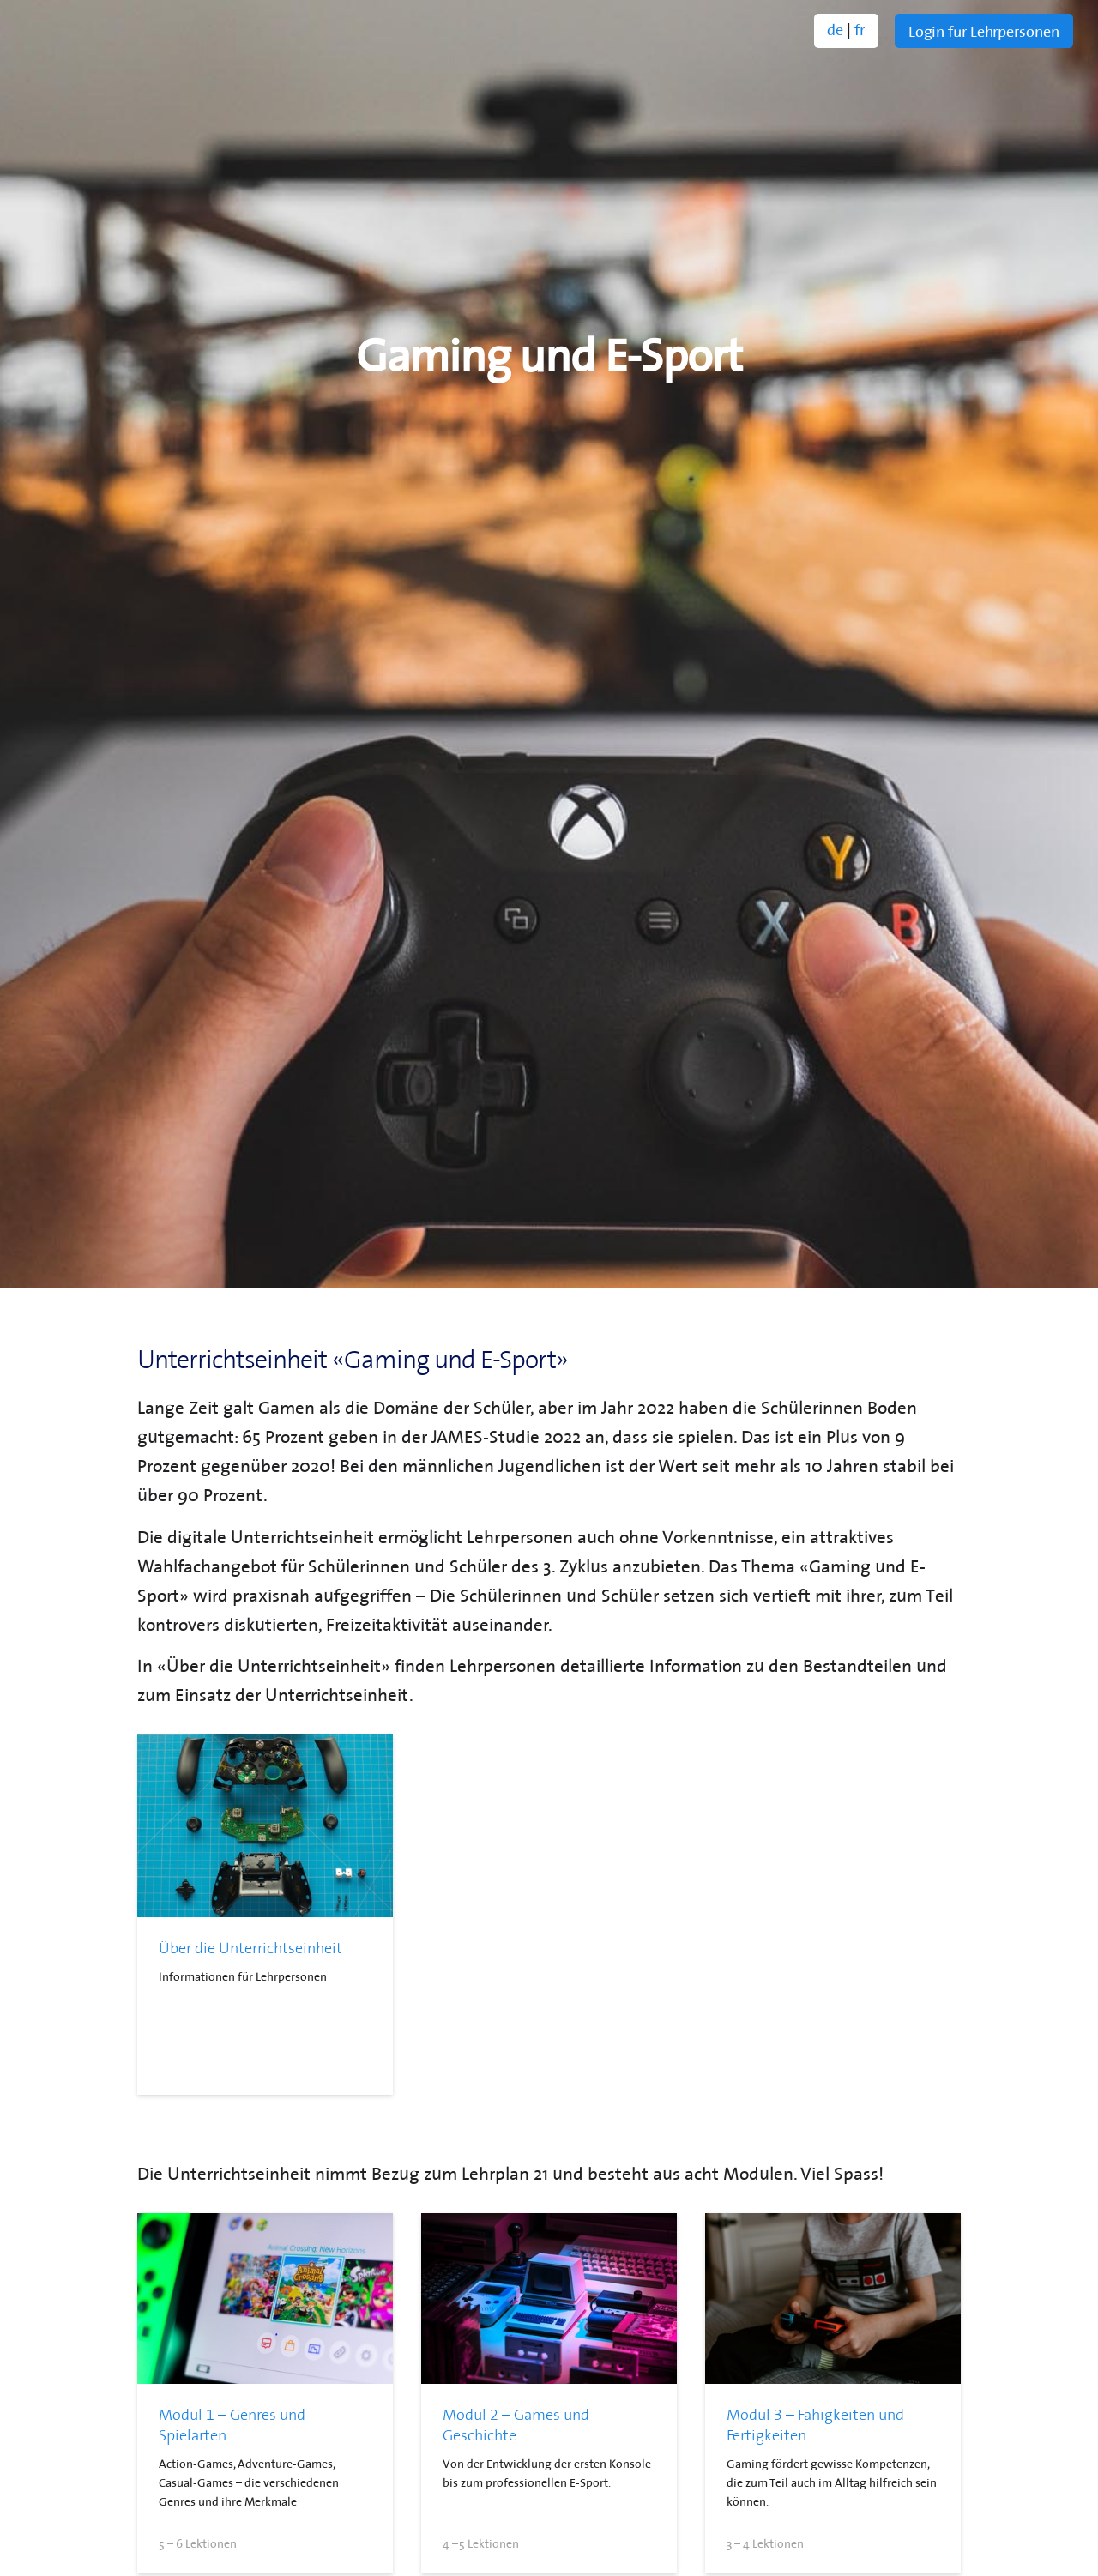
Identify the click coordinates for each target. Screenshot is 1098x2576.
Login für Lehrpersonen (983, 29)
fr (859, 28)
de (835, 28)
